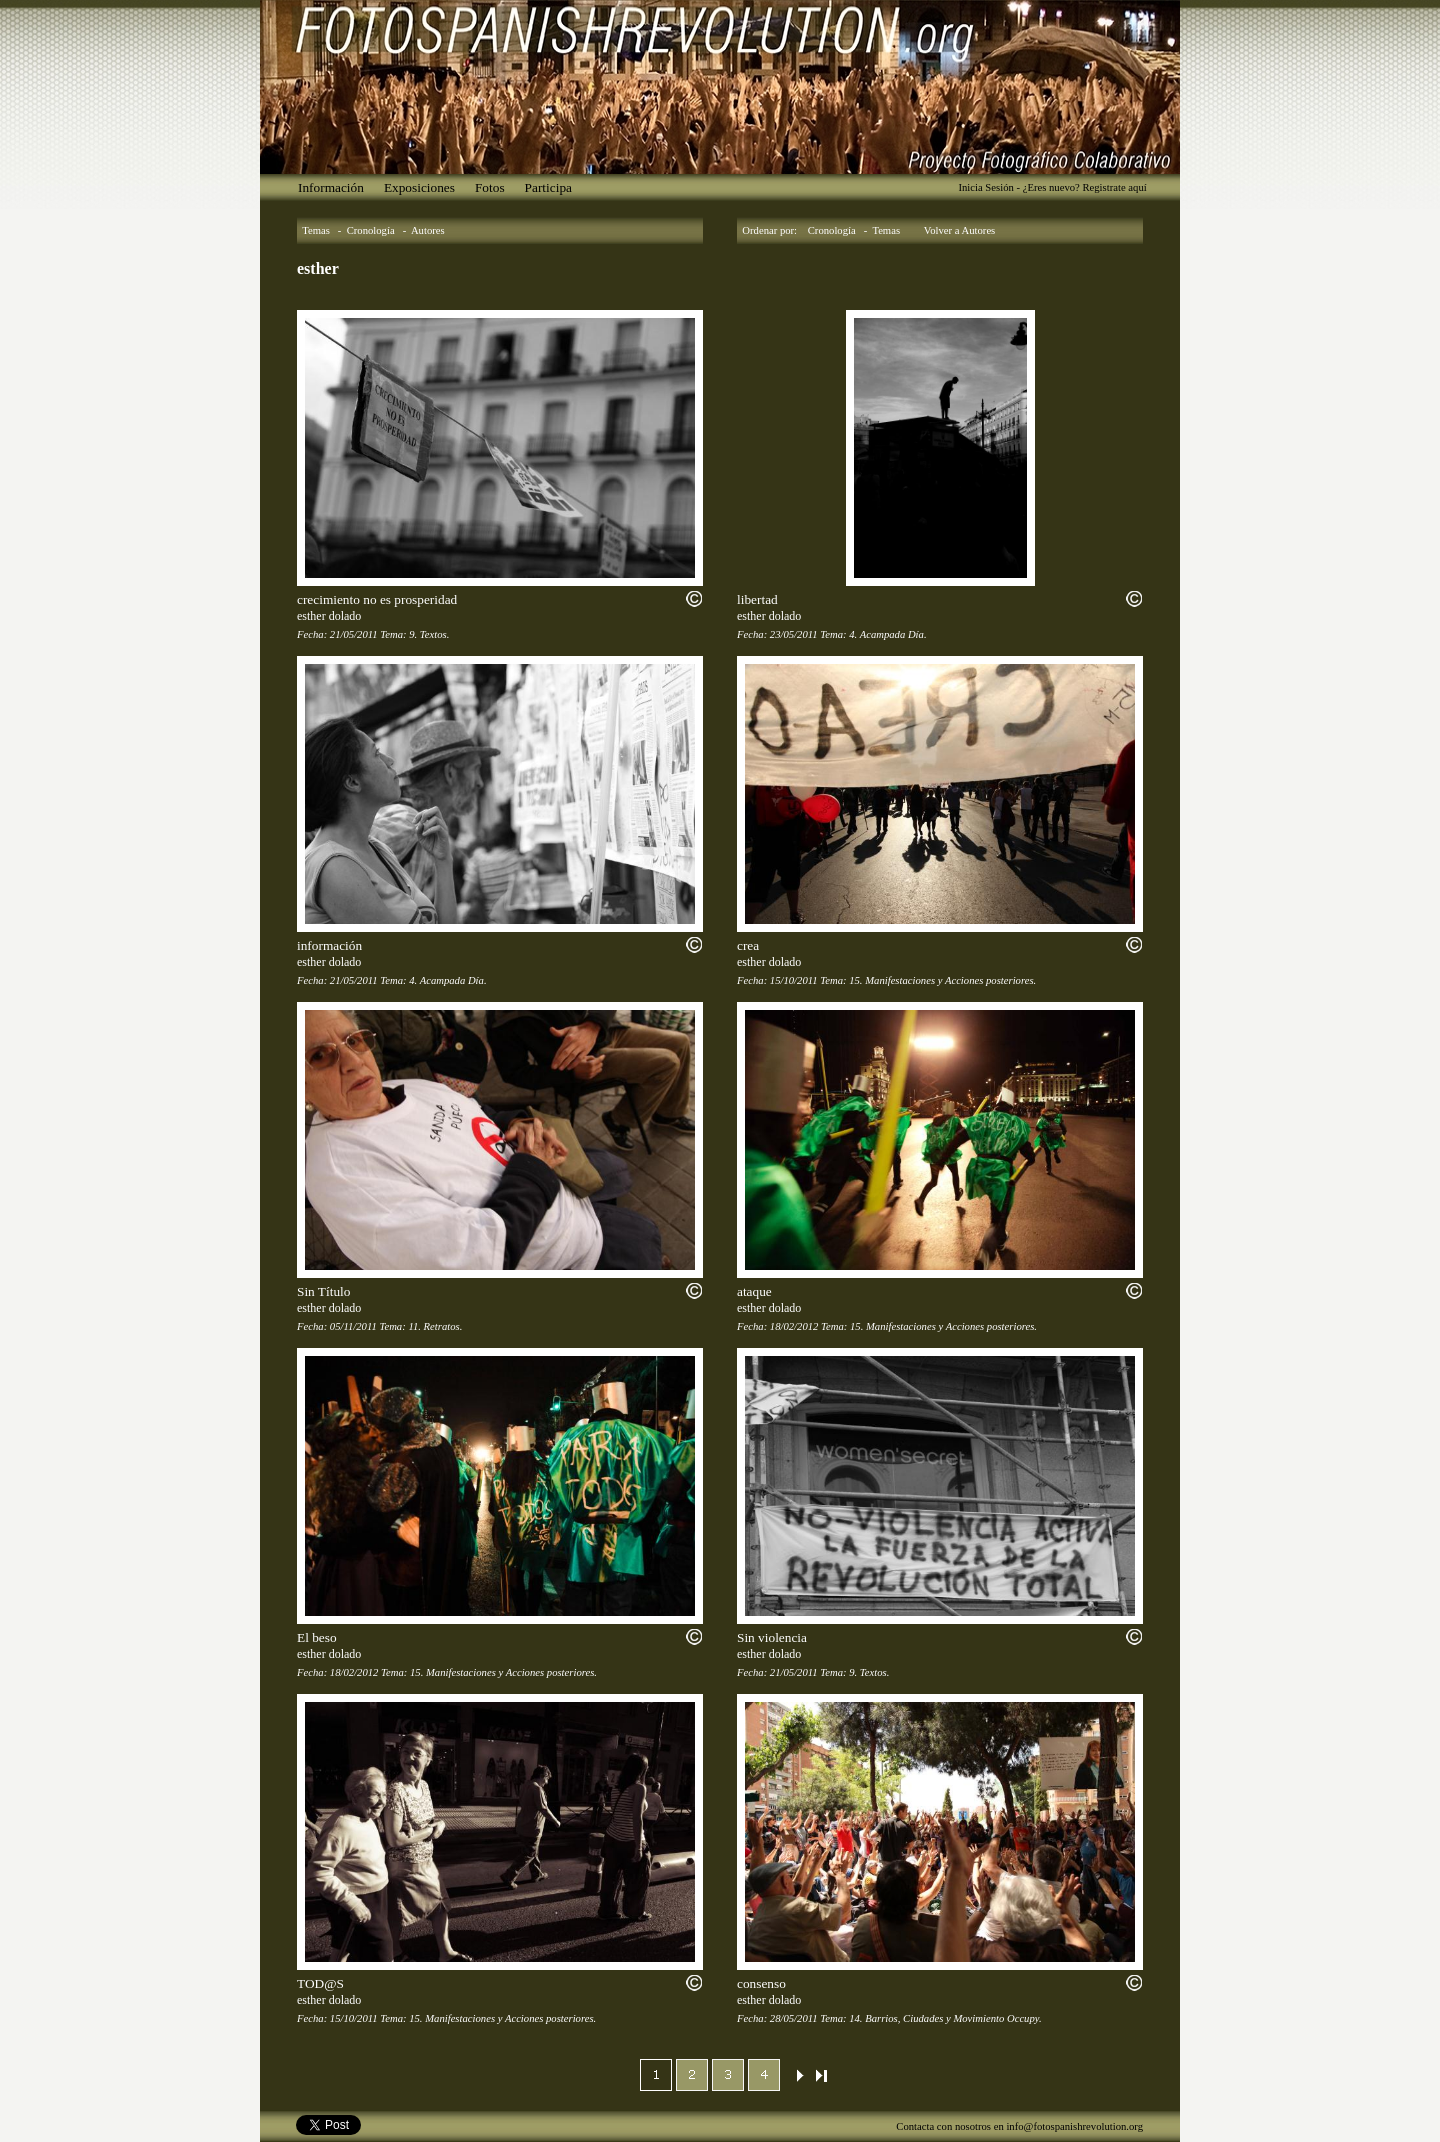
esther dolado (329, 616)
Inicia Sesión (985, 187)
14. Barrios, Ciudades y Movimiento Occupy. (945, 2018)
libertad (757, 599)
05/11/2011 (353, 1326)
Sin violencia (772, 1637)
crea (748, 945)
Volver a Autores (959, 230)
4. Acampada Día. (887, 634)
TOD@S (320, 1983)
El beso (317, 1637)
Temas (316, 230)
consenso (761, 1983)
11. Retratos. (435, 1326)
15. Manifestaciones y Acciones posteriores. (942, 980)
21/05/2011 (354, 634)
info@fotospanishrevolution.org (1074, 2126)
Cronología (371, 230)
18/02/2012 (794, 1326)
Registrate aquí (1114, 187)
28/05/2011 (794, 2018)
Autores (428, 230)
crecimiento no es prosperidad (377, 599)
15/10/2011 (794, 980)
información (329, 945)
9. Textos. (429, 634)
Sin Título (323, 1291)
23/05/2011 (794, 634)
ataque (754, 1291)
